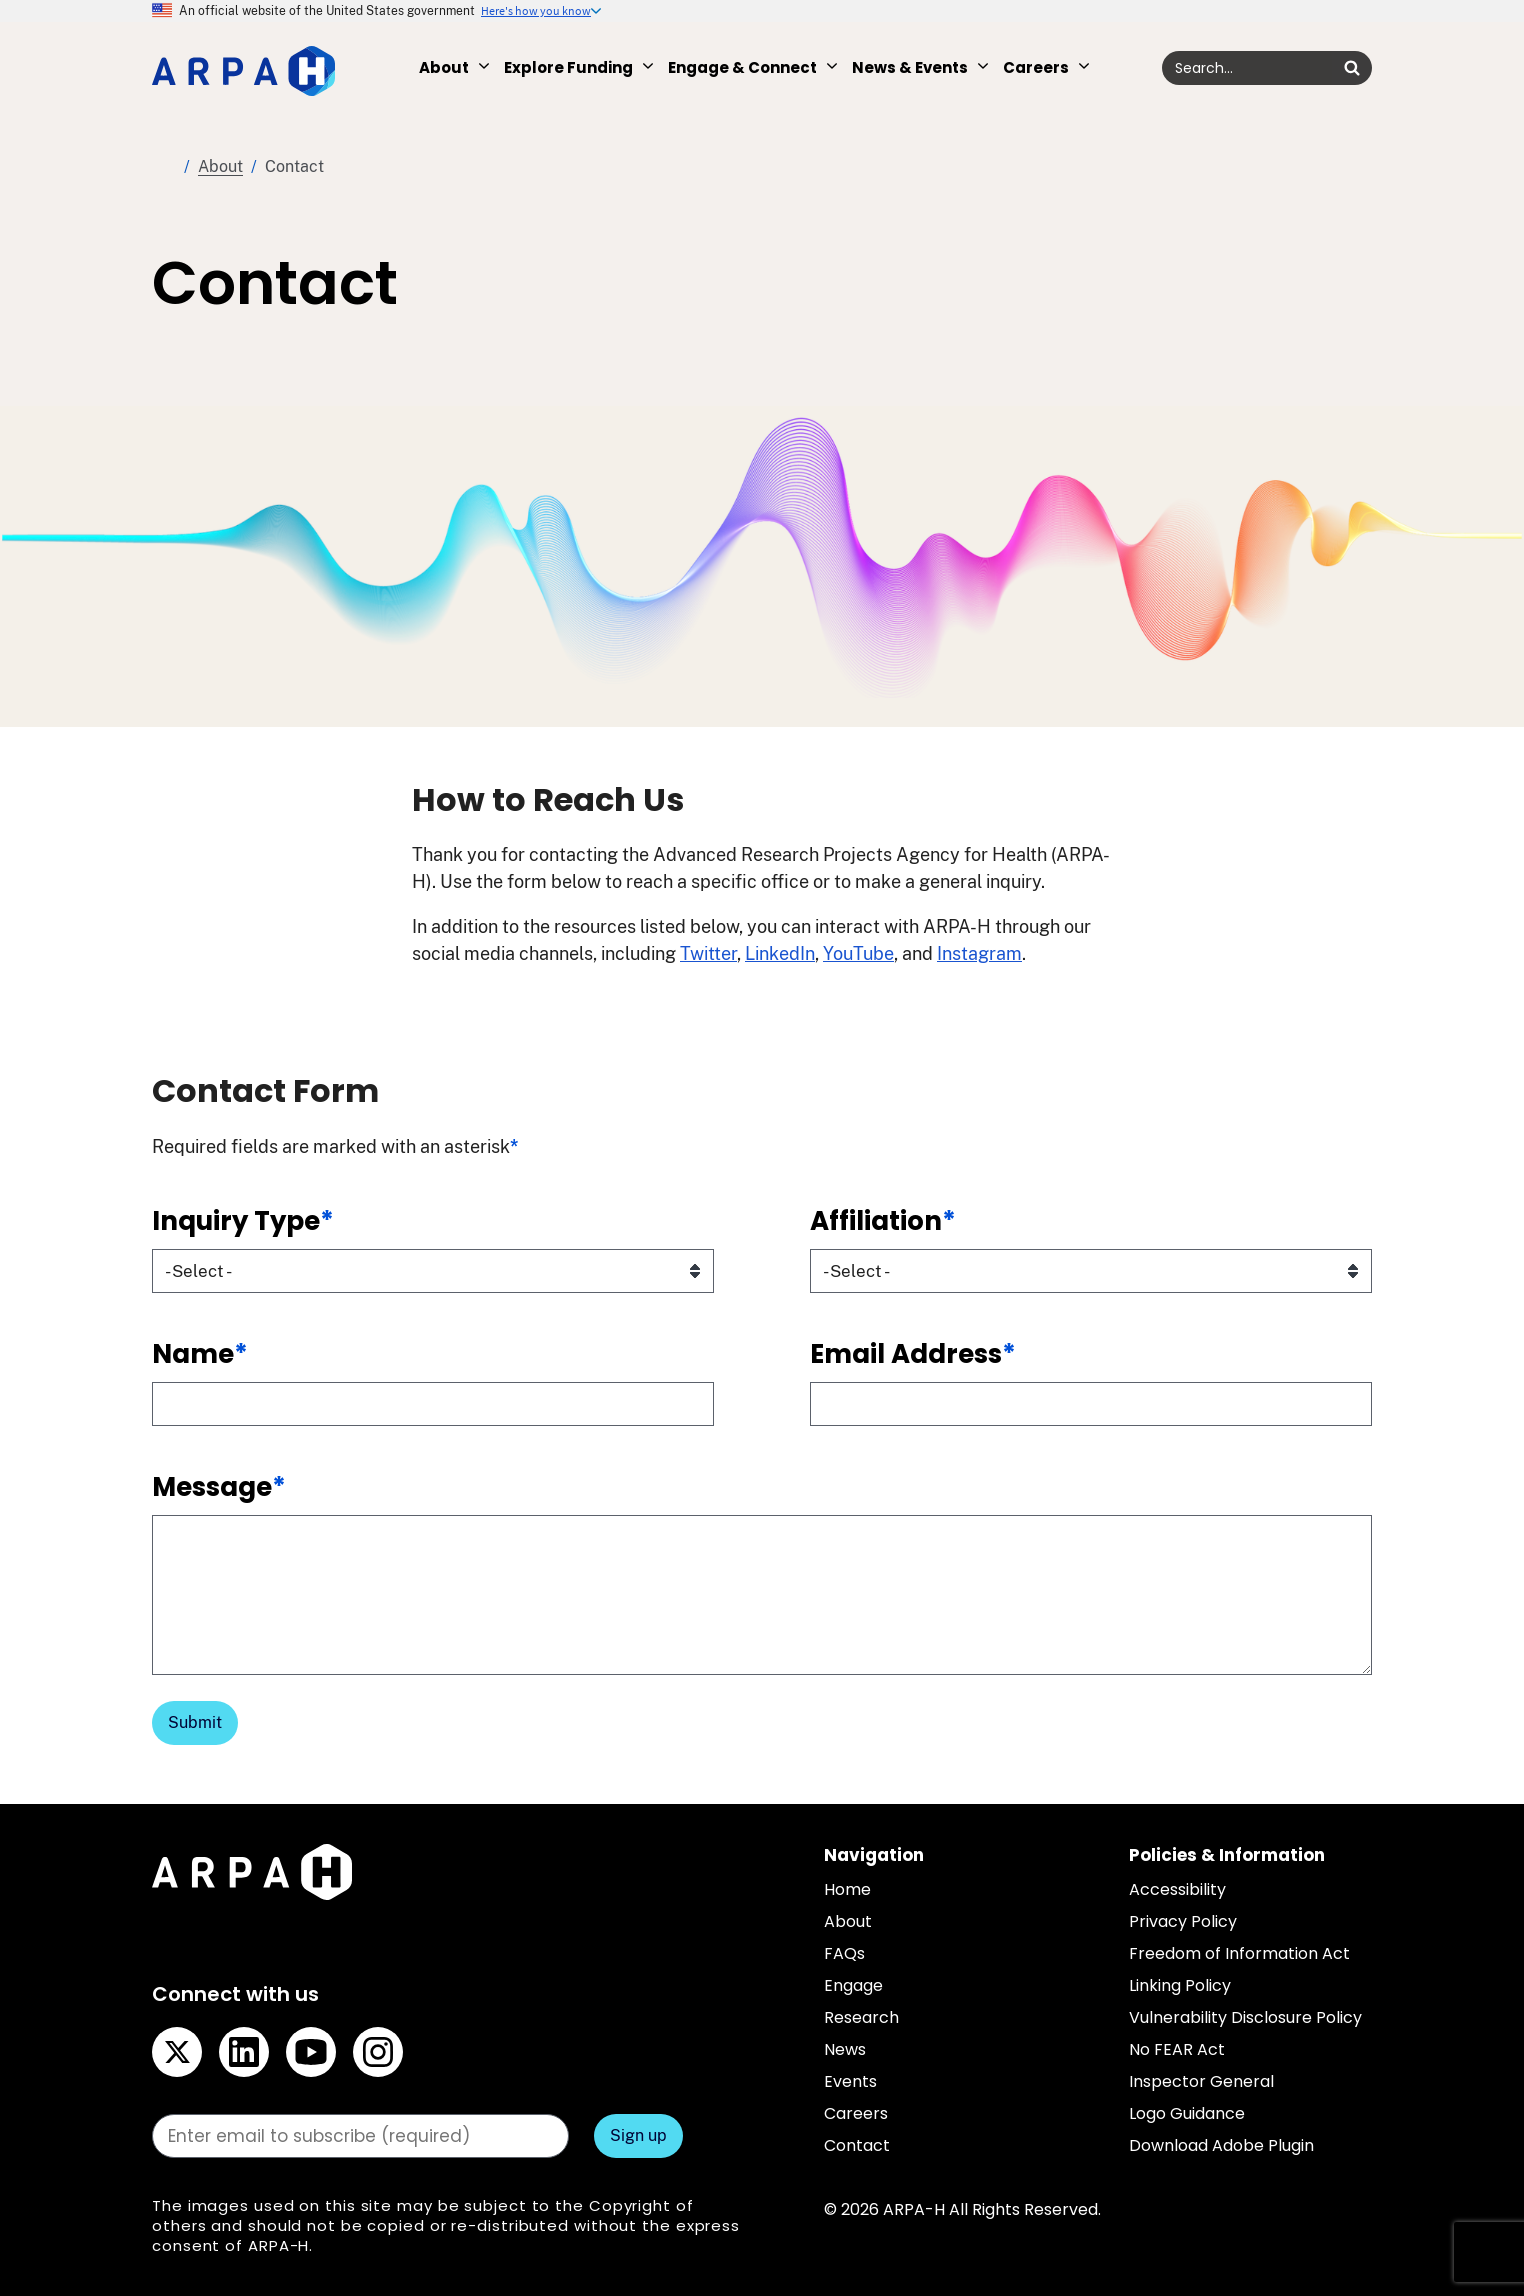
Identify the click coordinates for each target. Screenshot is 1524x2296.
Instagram (979, 953)
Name (200, 1354)
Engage (853, 1985)
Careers (856, 2113)
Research (861, 2017)
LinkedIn (780, 953)
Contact (857, 2145)
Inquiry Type (243, 1221)
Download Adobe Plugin (1221, 2145)
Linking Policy (1180, 1985)
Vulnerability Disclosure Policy (1245, 2017)
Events (850, 2081)
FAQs (844, 1953)
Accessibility (1177, 1889)
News (845, 2049)
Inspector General (1201, 2081)
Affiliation (883, 1221)
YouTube (858, 953)
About (220, 166)
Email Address (913, 1354)
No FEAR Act (1177, 2049)
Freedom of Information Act (1239, 1953)
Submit (195, 1722)
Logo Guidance (1187, 2113)
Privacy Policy (1183, 1921)
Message (219, 1487)
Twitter (708, 953)
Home (164, 167)
